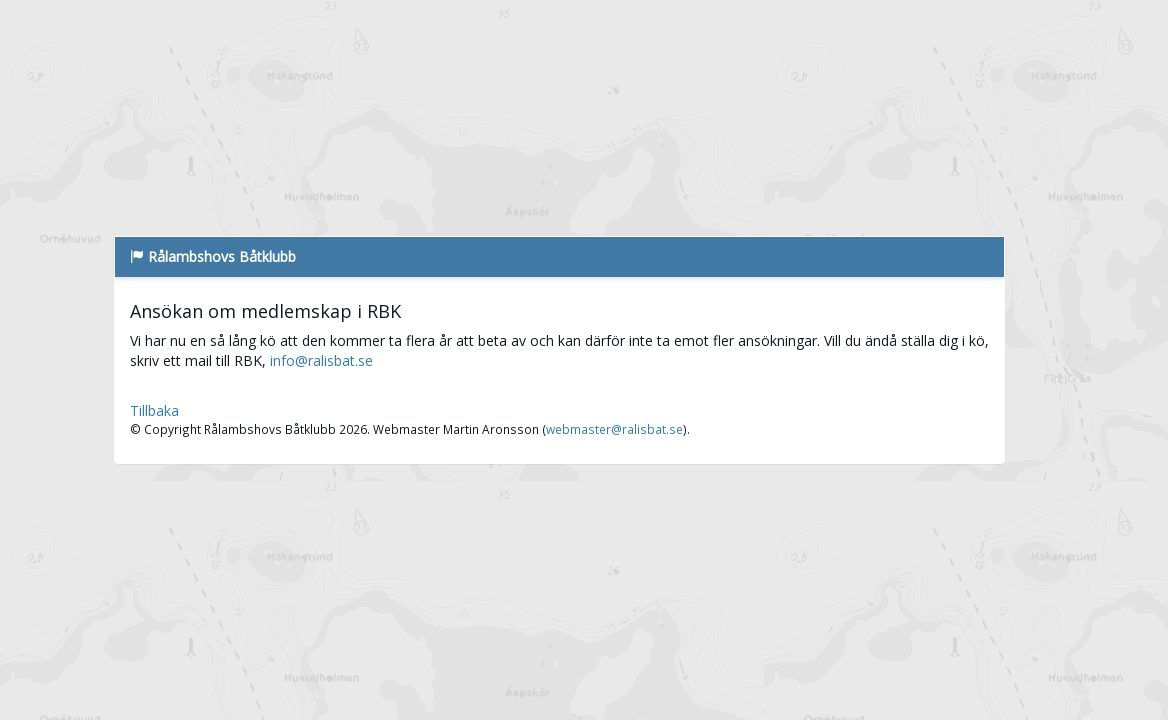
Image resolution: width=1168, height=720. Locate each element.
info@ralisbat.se (321, 360)
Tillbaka (154, 410)
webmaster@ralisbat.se (614, 429)
